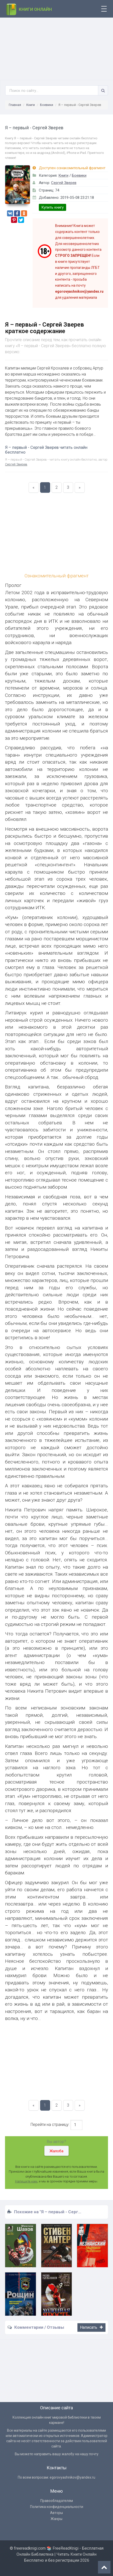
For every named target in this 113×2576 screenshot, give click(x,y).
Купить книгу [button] (52, 207)
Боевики (46, 105)
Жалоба (56, 2151)
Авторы (56, 2513)
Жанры (56, 2519)
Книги (30, 105)
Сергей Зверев (63, 182)
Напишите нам (26, 2181)
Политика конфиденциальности (56, 2507)
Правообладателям (56, 2501)
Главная (15, 105)
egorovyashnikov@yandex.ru (72, 2477)
